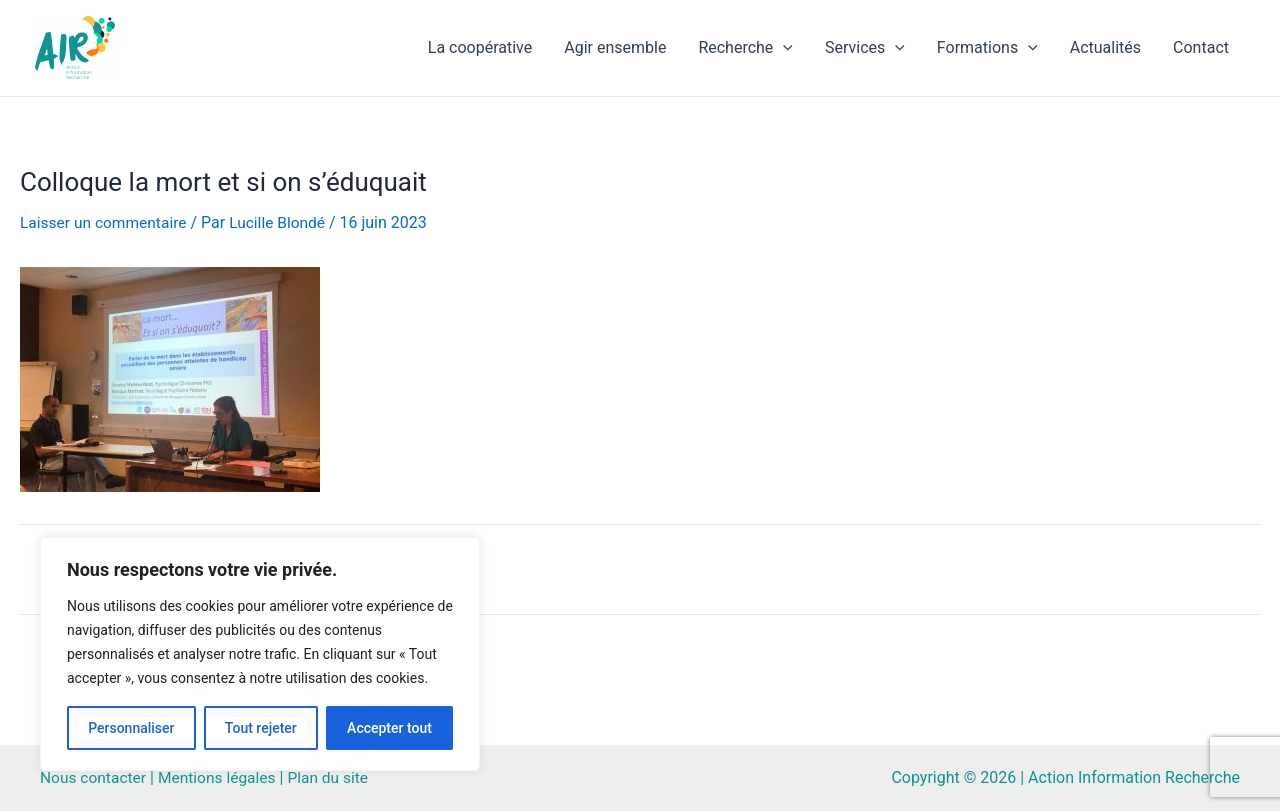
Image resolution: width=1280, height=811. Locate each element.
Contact (1201, 47)
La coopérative (480, 47)
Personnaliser (131, 728)
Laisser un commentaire (106, 226)
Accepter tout (389, 728)
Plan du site (335, 777)
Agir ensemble (615, 47)
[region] (260, 654)
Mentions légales (221, 777)
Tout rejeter (261, 728)
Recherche (745, 48)
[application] (783, 48)
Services (865, 48)
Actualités (1105, 47)
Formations (987, 48)
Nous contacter (94, 777)
